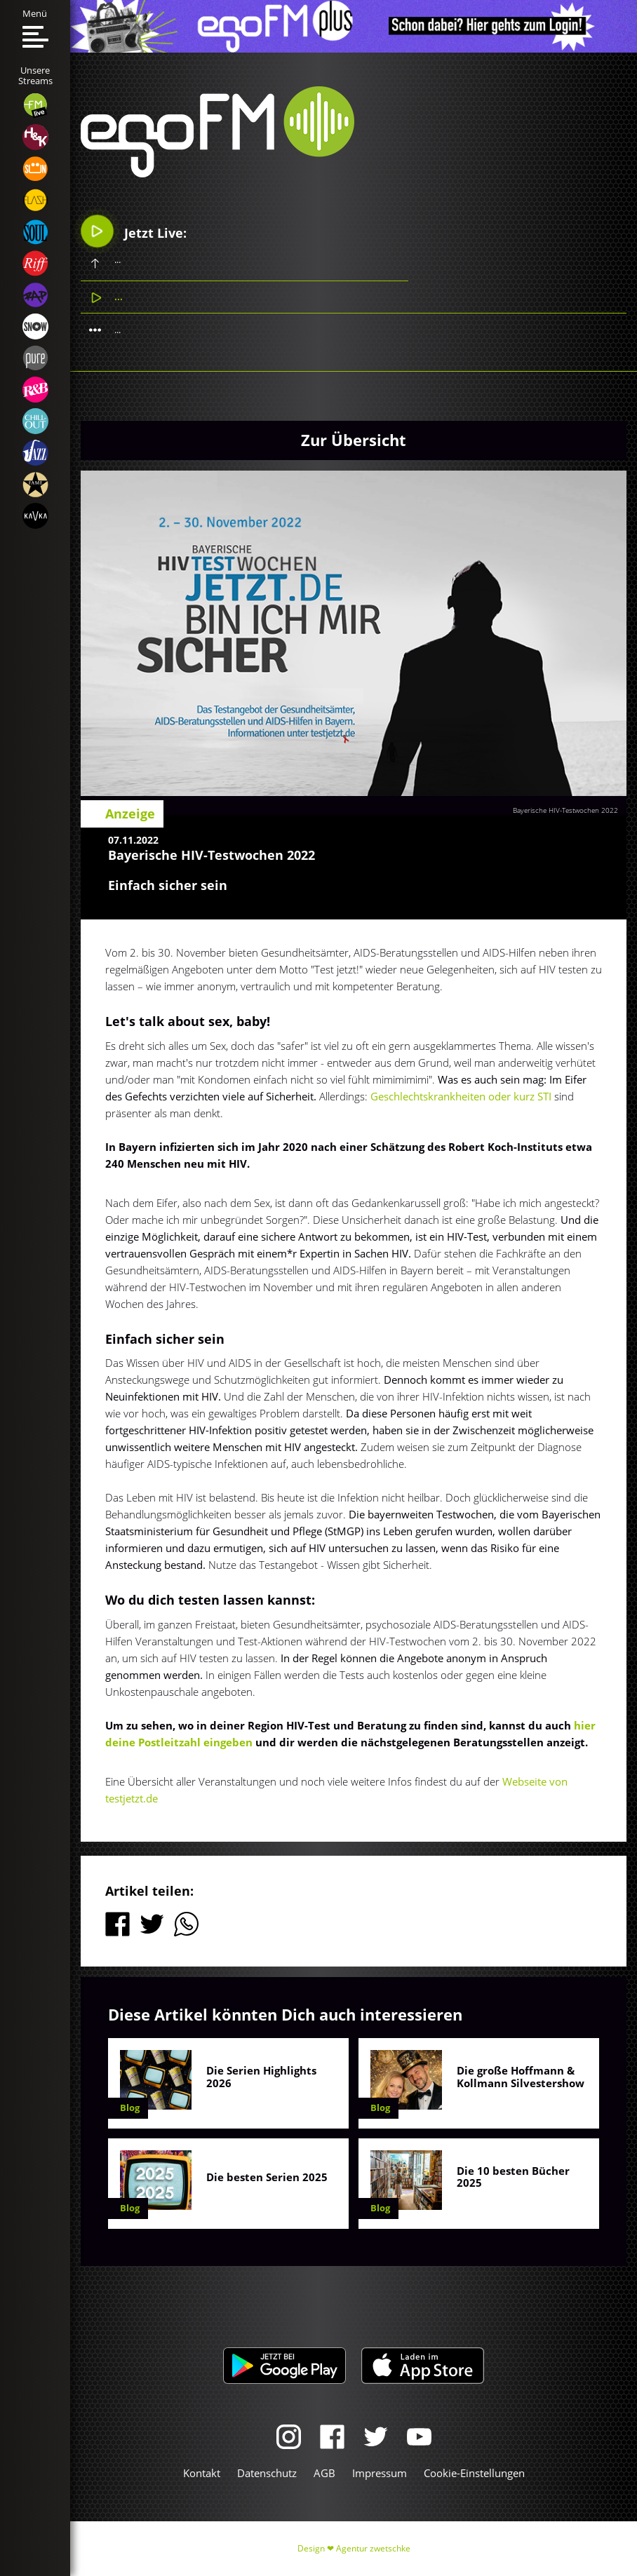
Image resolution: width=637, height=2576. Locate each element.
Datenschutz (267, 2473)
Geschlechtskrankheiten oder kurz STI (462, 1096)
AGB (324, 2473)
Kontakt (201, 2473)
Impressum (379, 2473)
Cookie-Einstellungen (474, 2473)
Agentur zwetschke (373, 2548)
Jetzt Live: (134, 231)
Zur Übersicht (353, 439)
